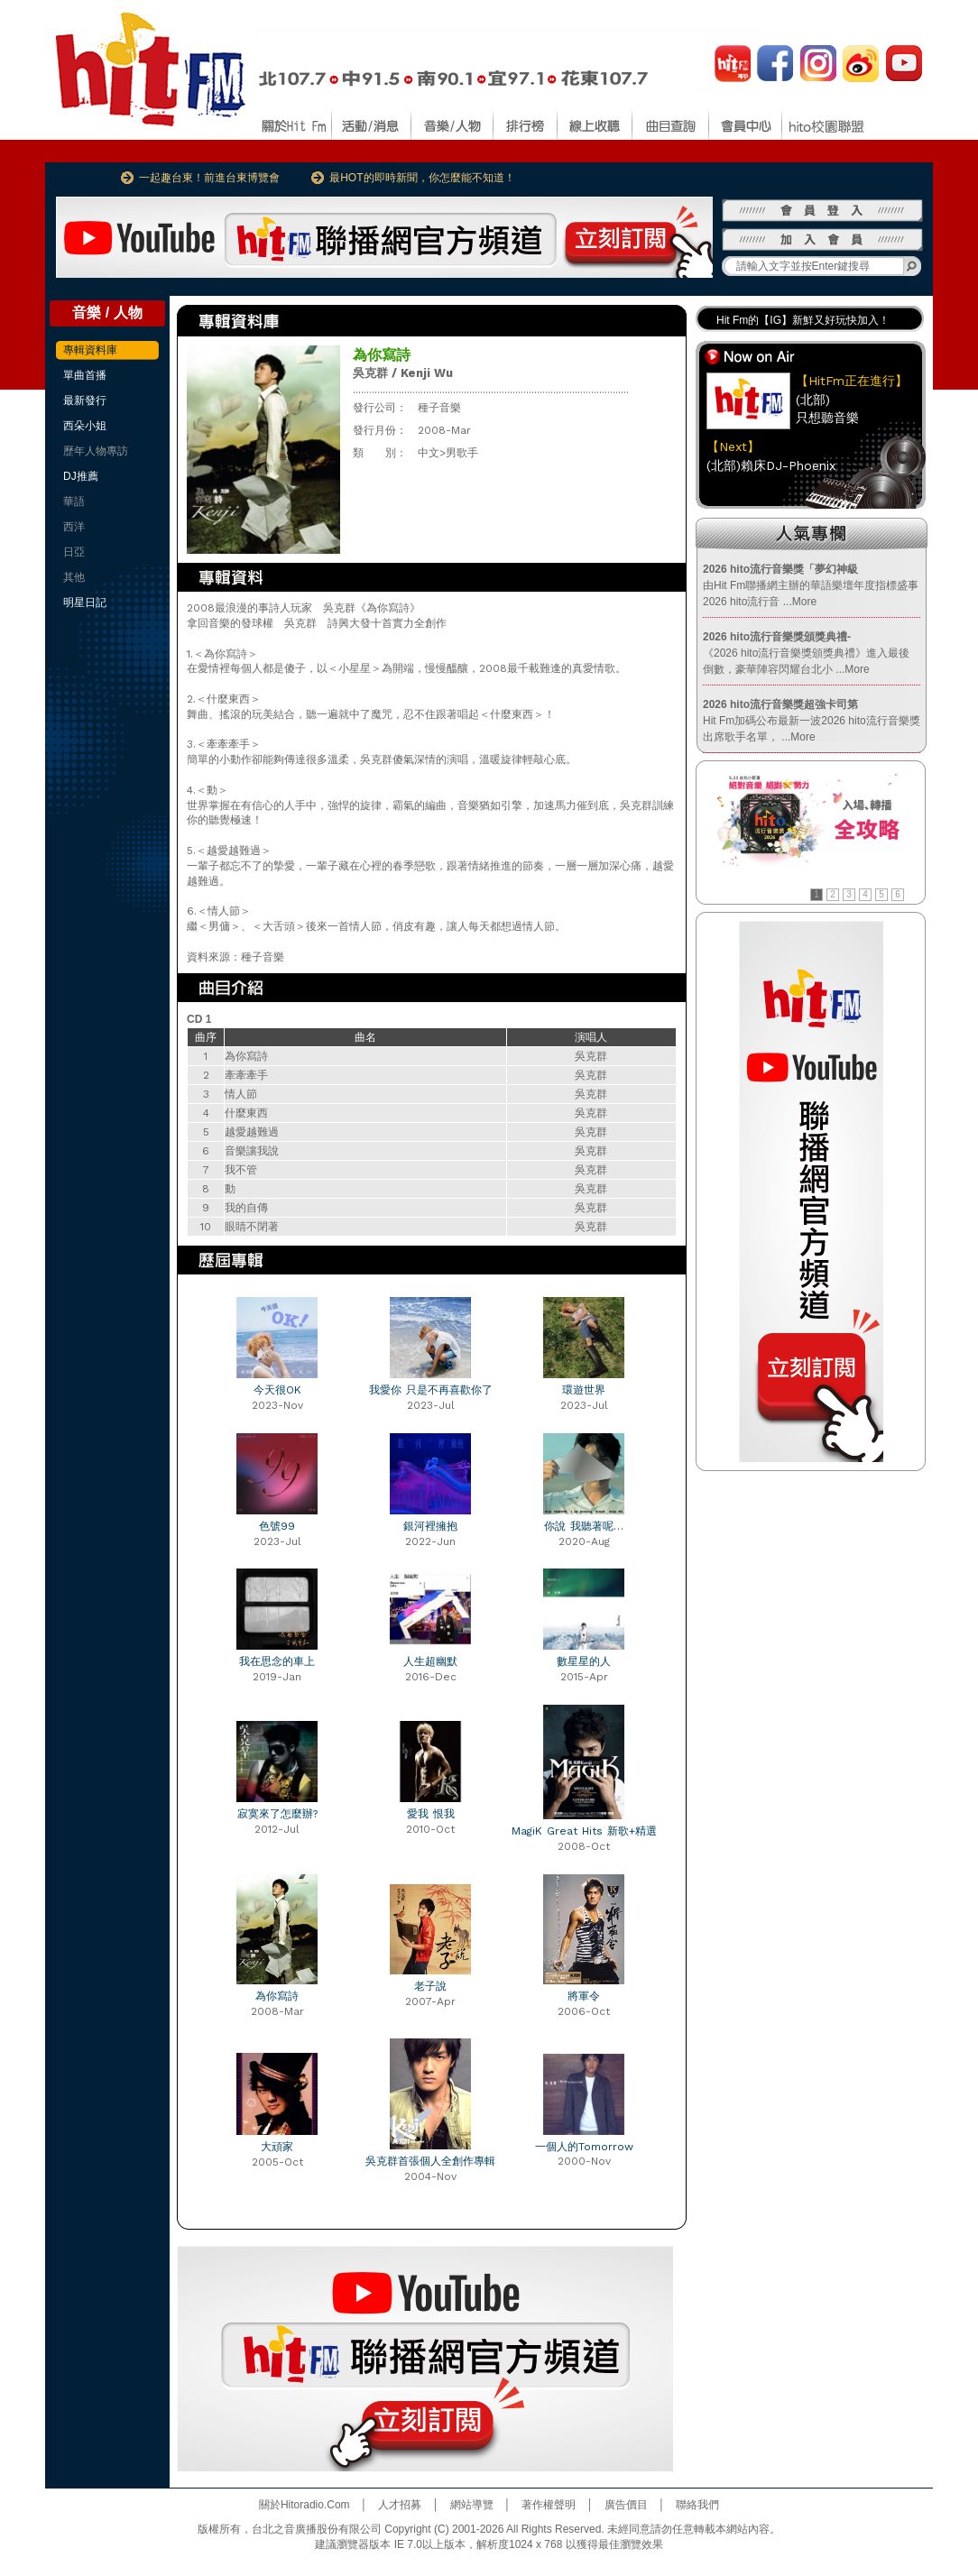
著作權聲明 (548, 2504)
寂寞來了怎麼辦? (277, 1814)
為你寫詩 (277, 1996)
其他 (74, 577)
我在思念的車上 (277, 1661)
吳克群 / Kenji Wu (403, 373)
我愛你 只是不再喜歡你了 (431, 1390)
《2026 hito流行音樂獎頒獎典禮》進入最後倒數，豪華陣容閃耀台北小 (806, 653)
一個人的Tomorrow (584, 2146)
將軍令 (583, 1996)
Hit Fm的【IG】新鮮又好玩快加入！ (803, 320)
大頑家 (277, 2146)
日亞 (74, 552)
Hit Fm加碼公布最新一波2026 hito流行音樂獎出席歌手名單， (811, 720)
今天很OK (277, 1390)
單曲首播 (84, 375)
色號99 (277, 1526)
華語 (74, 501)
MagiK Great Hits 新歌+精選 (584, 1831)
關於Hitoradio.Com (304, 2504)
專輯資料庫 (90, 350)
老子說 (430, 1986)
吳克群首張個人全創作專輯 (430, 2161)
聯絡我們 (697, 2504)
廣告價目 (626, 2504)
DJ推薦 (80, 476)
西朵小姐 (84, 425)
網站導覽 (472, 2504)
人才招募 (399, 2504)
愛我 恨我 (431, 1814)
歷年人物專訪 (95, 451)
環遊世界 (583, 1390)
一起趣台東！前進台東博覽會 (209, 177)
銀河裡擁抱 (430, 1526)
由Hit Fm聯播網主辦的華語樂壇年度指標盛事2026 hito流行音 (810, 585)
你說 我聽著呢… (583, 1526)
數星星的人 (584, 1661)
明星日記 (84, 602)
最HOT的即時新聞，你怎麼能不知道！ (421, 177)
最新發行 (84, 400)
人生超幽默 (430, 1661)
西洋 (74, 526)
